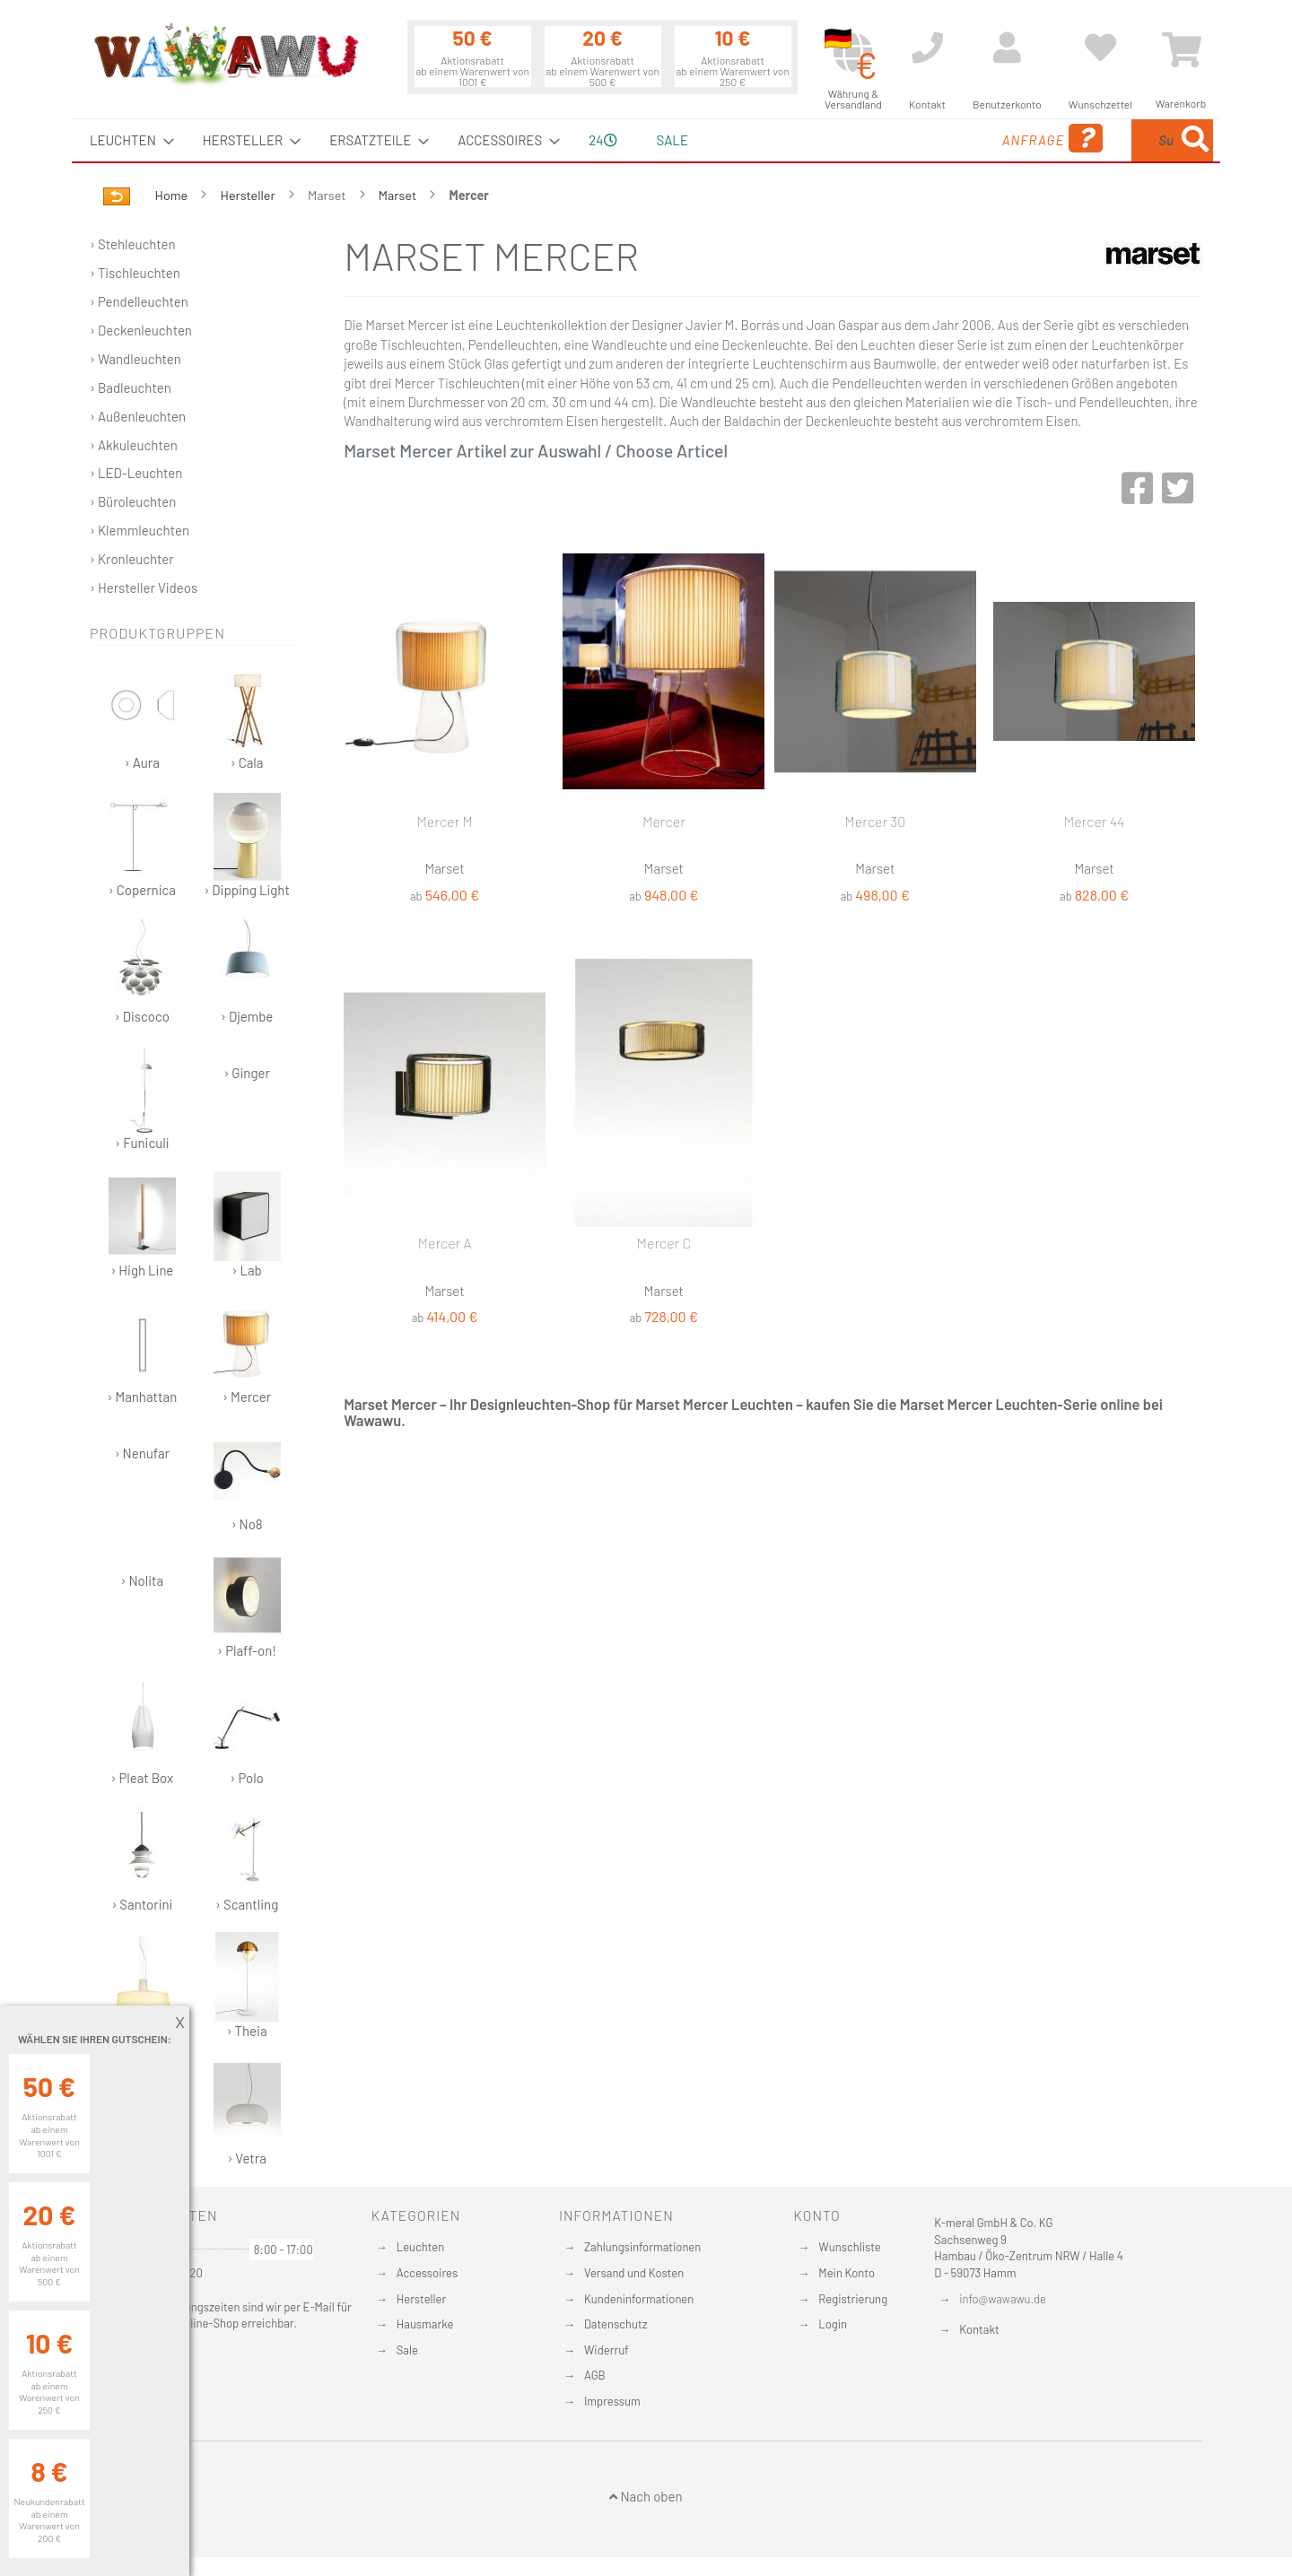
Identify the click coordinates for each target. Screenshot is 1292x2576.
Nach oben (645, 2496)
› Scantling (247, 1859)
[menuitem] (126, 140)
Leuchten (421, 2247)
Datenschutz (616, 2324)
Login (832, 2324)
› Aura (142, 717)
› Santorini (142, 1859)
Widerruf (606, 2350)
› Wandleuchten (135, 359)
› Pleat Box (142, 1732)
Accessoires (427, 2273)
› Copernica (142, 844)
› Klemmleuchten (139, 530)
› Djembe (247, 971)
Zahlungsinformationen (642, 2247)
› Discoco (142, 971)
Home (172, 195)
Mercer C (664, 1242)
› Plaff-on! (247, 1605)
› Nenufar (142, 1453)
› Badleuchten (130, 387)
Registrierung (852, 2299)
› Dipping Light (246, 844)
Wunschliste (849, 2247)
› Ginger (246, 1073)
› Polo (247, 1732)
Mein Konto (846, 2273)
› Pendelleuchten (139, 301)
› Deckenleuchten (141, 330)
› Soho (142, 1985)
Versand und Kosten (634, 2273)
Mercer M (444, 821)
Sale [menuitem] (672, 140)
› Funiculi (142, 1097)
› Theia (247, 1985)
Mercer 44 (1094, 821)
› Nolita (142, 1580)
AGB (595, 2375)
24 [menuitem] (602, 140)
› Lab (247, 1224)
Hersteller (249, 195)
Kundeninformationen (639, 2299)
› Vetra (247, 2112)
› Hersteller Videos (143, 587)
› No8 (247, 1478)
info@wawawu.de (1002, 2299)
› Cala (247, 717)
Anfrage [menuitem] (908, 138)
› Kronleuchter (132, 559)
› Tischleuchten (135, 273)
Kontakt (979, 2329)
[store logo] (225, 54)
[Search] (1195, 140)
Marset (399, 195)
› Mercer (247, 1351)
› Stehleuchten (133, 244)
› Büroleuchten (133, 501)
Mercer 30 (874, 821)
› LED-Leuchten (136, 473)
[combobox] (1083, 140)
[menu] (646, 140)
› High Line (142, 1224)
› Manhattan (143, 1351)
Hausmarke (425, 2324)
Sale (407, 2350)
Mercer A (445, 1242)
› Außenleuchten (138, 416)
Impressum (612, 2401)
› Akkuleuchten (134, 445)
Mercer (663, 821)
